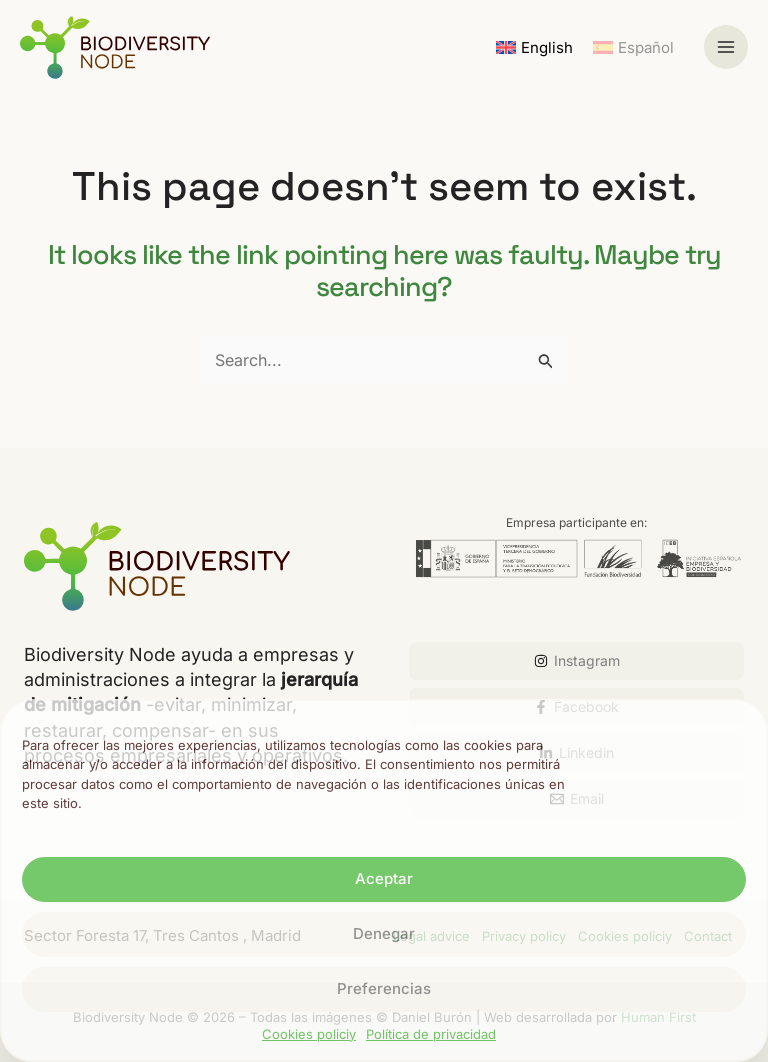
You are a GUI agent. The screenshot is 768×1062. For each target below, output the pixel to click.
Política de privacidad (431, 1034)
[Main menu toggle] (726, 47)
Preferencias (384, 988)
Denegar (384, 933)
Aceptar (384, 878)
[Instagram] (576, 661)
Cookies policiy (309, 1034)
